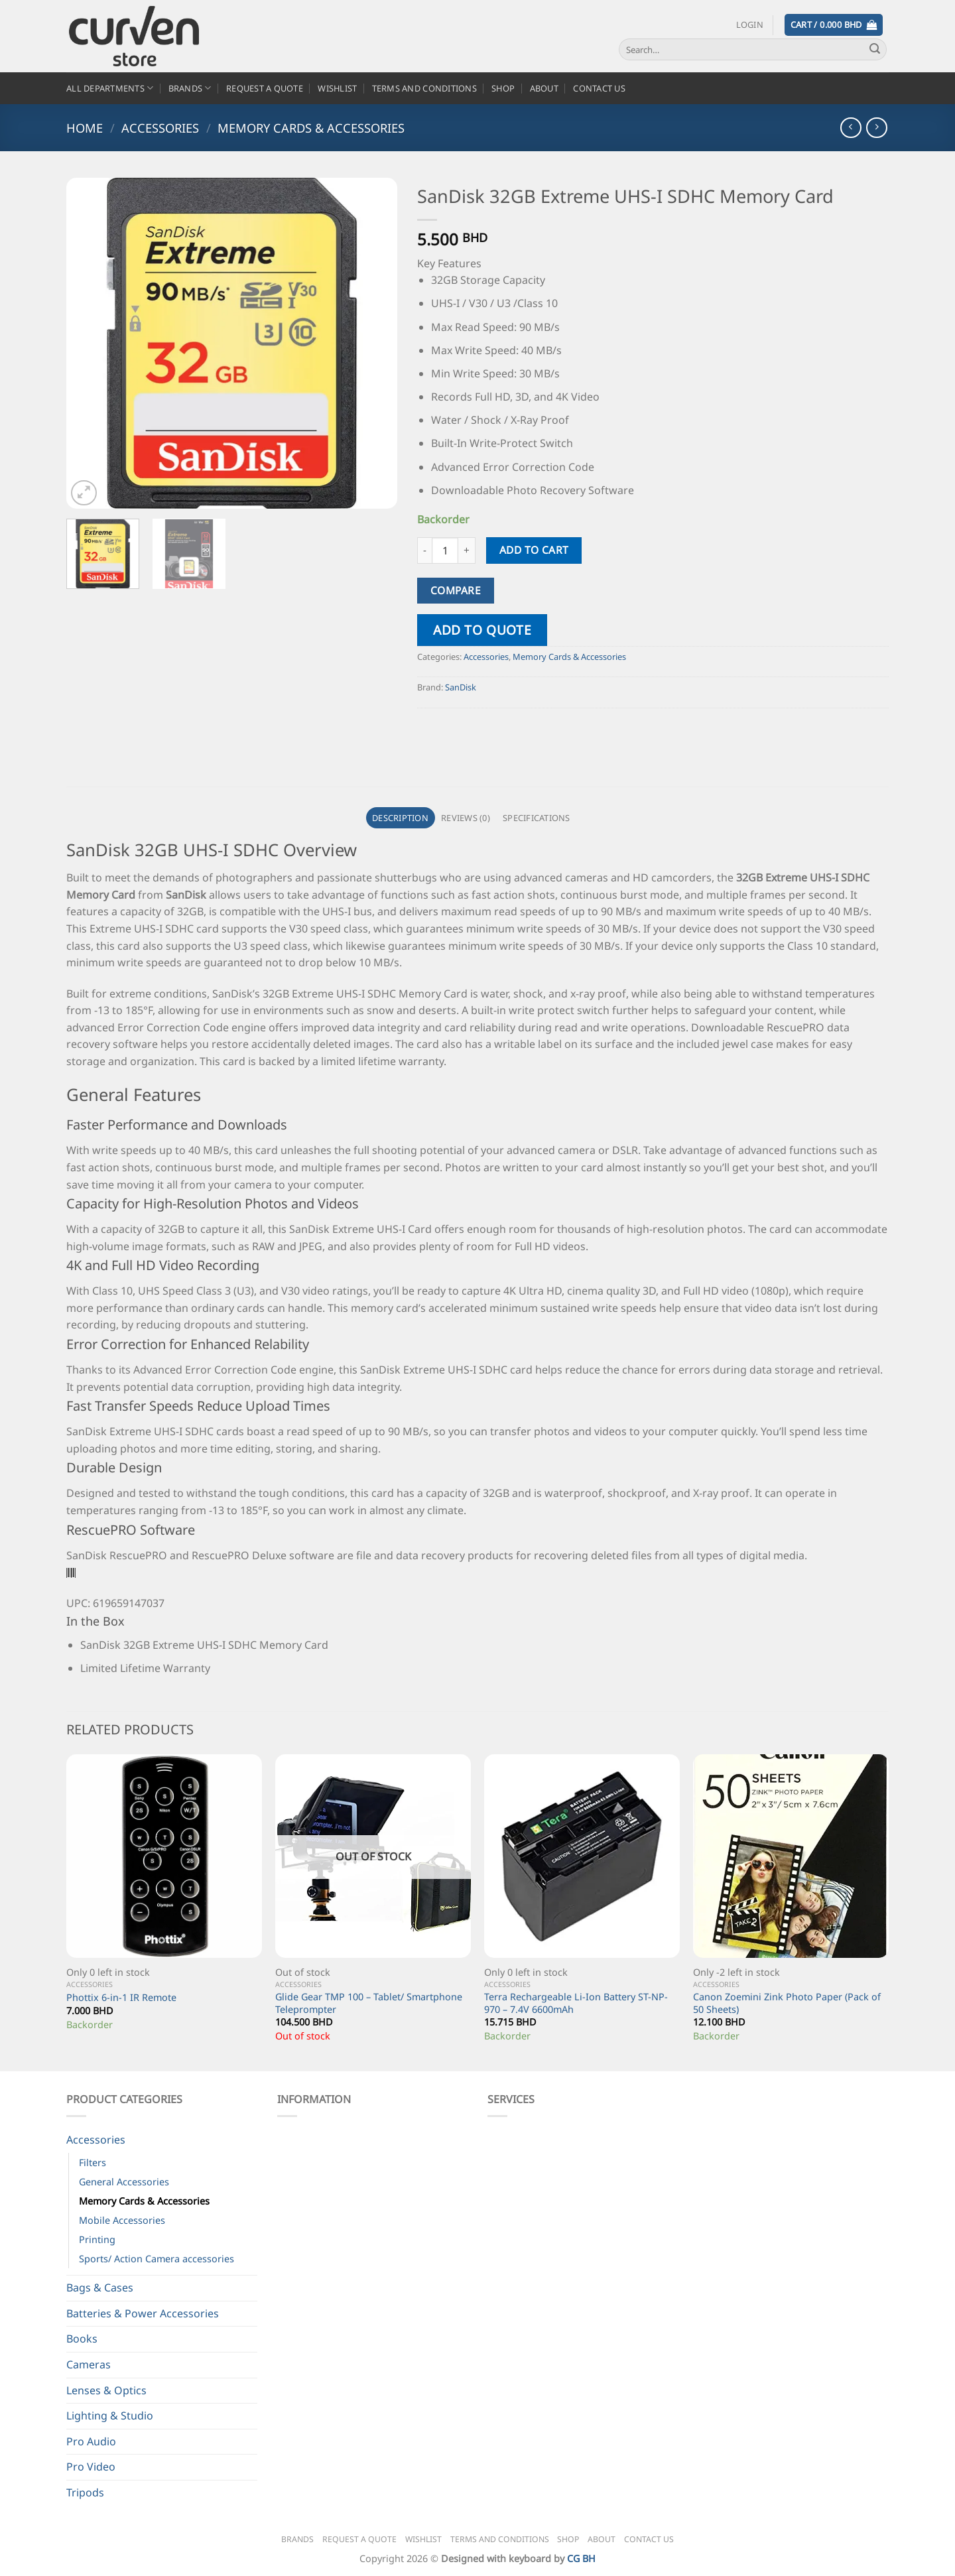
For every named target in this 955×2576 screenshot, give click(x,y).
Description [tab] (400, 818)
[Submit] (874, 49)
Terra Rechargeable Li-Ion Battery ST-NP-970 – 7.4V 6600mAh (576, 2003)
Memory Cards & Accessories (311, 127)
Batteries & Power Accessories (142, 2313)
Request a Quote (264, 88)
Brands (190, 88)
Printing (97, 2239)
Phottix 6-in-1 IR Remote (121, 1998)
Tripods (85, 2492)
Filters (92, 2162)
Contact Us (599, 88)
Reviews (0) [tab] (465, 818)
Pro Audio (91, 2441)
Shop (503, 88)
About (544, 88)
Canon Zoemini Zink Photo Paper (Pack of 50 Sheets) (787, 2003)
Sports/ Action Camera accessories (156, 2258)
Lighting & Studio (109, 2415)
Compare (455, 590)
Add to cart (534, 550)
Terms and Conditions (424, 88)
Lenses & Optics (106, 2390)
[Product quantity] (445, 550)
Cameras (88, 2364)
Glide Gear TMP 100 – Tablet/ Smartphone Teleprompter (368, 2003)
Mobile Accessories (122, 2220)
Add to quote (482, 630)
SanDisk (460, 687)
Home (84, 127)
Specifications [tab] (536, 818)
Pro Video (90, 2466)
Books (81, 2338)
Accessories (160, 127)
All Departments (109, 88)
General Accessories (124, 2181)
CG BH (581, 2558)
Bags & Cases (99, 2287)
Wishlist (337, 88)
